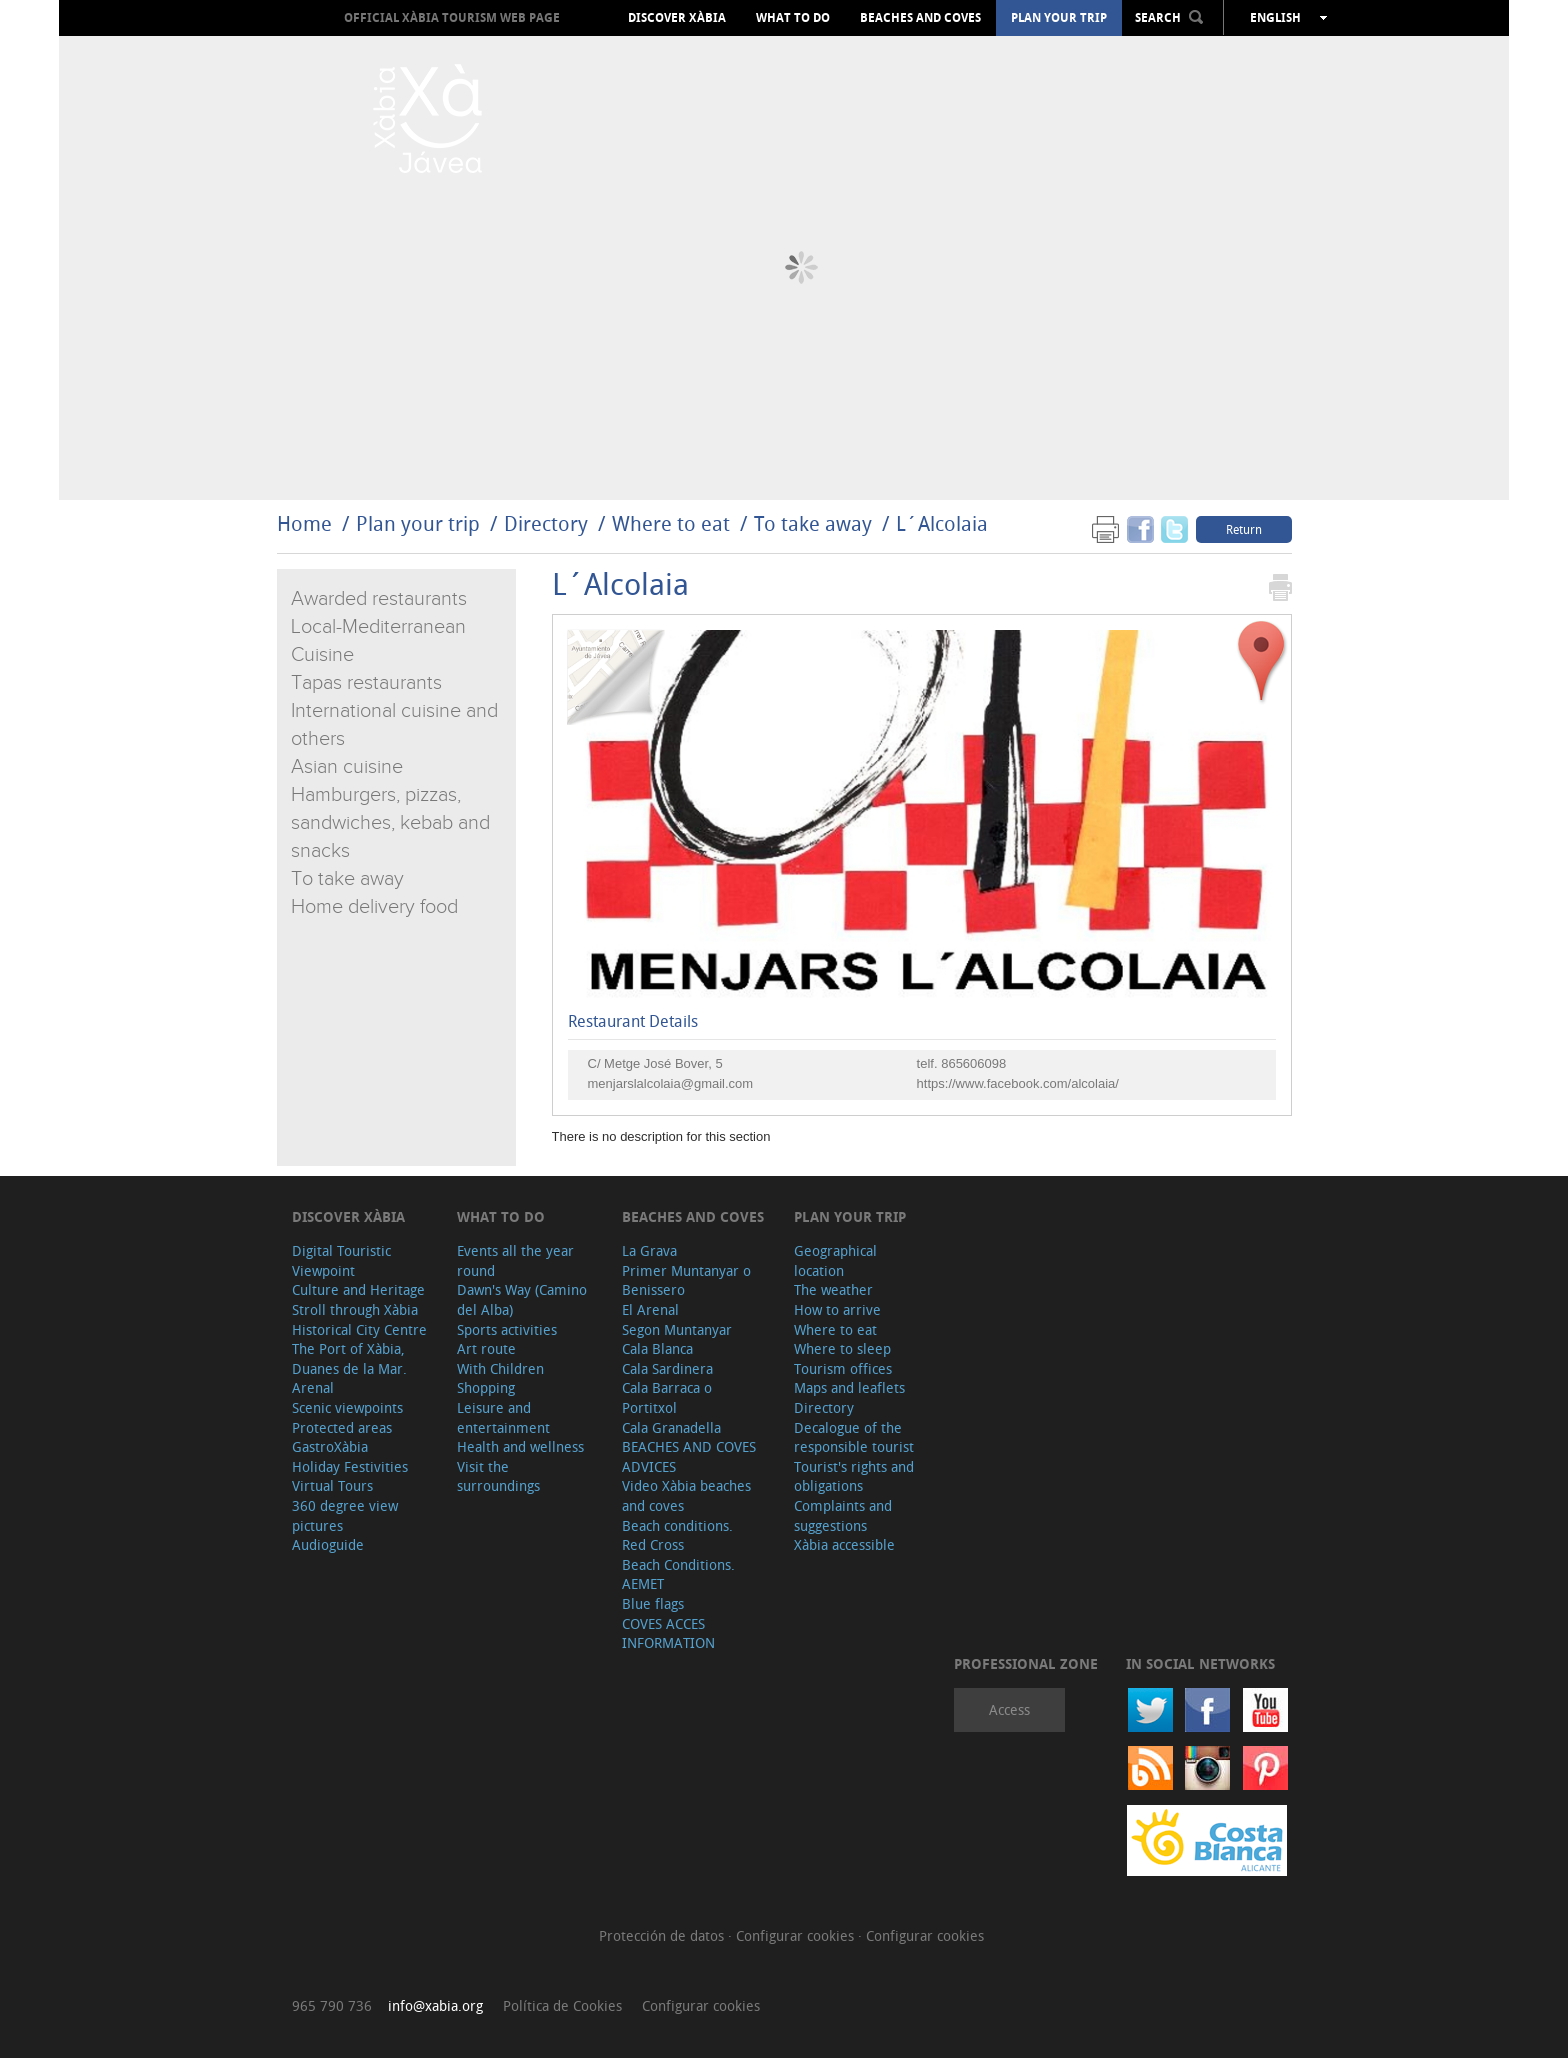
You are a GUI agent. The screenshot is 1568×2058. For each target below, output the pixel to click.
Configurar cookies (797, 1935)
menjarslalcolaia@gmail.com (671, 1083)
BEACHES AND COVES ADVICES (689, 1456)
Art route (486, 1348)
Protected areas (342, 1427)
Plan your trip (1059, 18)
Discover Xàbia (677, 18)
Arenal (313, 1387)
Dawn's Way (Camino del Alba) (522, 1299)
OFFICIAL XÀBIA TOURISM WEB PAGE (452, 17)
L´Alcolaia (942, 523)
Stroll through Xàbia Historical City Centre (359, 1319)
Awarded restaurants (379, 599)
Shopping (486, 1387)
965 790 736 (332, 2005)
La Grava (649, 1250)
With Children (500, 1368)
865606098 (973, 1063)
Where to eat (671, 523)
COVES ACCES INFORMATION (668, 1633)
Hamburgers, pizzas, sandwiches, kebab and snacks (390, 823)
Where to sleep (842, 1348)
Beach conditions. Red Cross (677, 1535)
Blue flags (653, 1603)
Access (1009, 1709)
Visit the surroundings (498, 1476)
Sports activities (507, 1329)
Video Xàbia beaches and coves (686, 1495)
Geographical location (835, 1260)
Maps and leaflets (849, 1387)
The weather (833, 1289)
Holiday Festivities (350, 1466)
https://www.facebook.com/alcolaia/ (1018, 1083)
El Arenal (650, 1309)
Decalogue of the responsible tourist (854, 1437)
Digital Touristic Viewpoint (341, 1260)
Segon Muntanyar (677, 1329)
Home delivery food (374, 907)
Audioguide (328, 1544)
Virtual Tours (332, 1485)
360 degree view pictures (345, 1515)
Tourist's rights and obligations (854, 1476)
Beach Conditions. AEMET (678, 1574)
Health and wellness (520, 1446)
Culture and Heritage (358, 1289)
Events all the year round (515, 1260)
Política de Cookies (562, 2005)
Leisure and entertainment (503, 1417)
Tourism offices (843, 1368)
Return (1244, 529)
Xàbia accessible (844, 1544)
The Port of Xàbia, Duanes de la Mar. (349, 1358)
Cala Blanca (657, 1348)
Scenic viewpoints (347, 1407)
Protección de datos (663, 1935)
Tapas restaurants (366, 683)
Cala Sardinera (667, 1368)
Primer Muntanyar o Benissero (686, 1280)
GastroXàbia (330, 1446)
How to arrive (837, 1309)
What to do (793, 18)
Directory (546, 523)
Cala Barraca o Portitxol (667, 1397)
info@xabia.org (435, 2005)
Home (304, 523)
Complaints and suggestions (843, 1515)
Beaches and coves (920, 18)
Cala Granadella (671, 1427)
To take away (813, 523)
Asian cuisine (347, 767)
